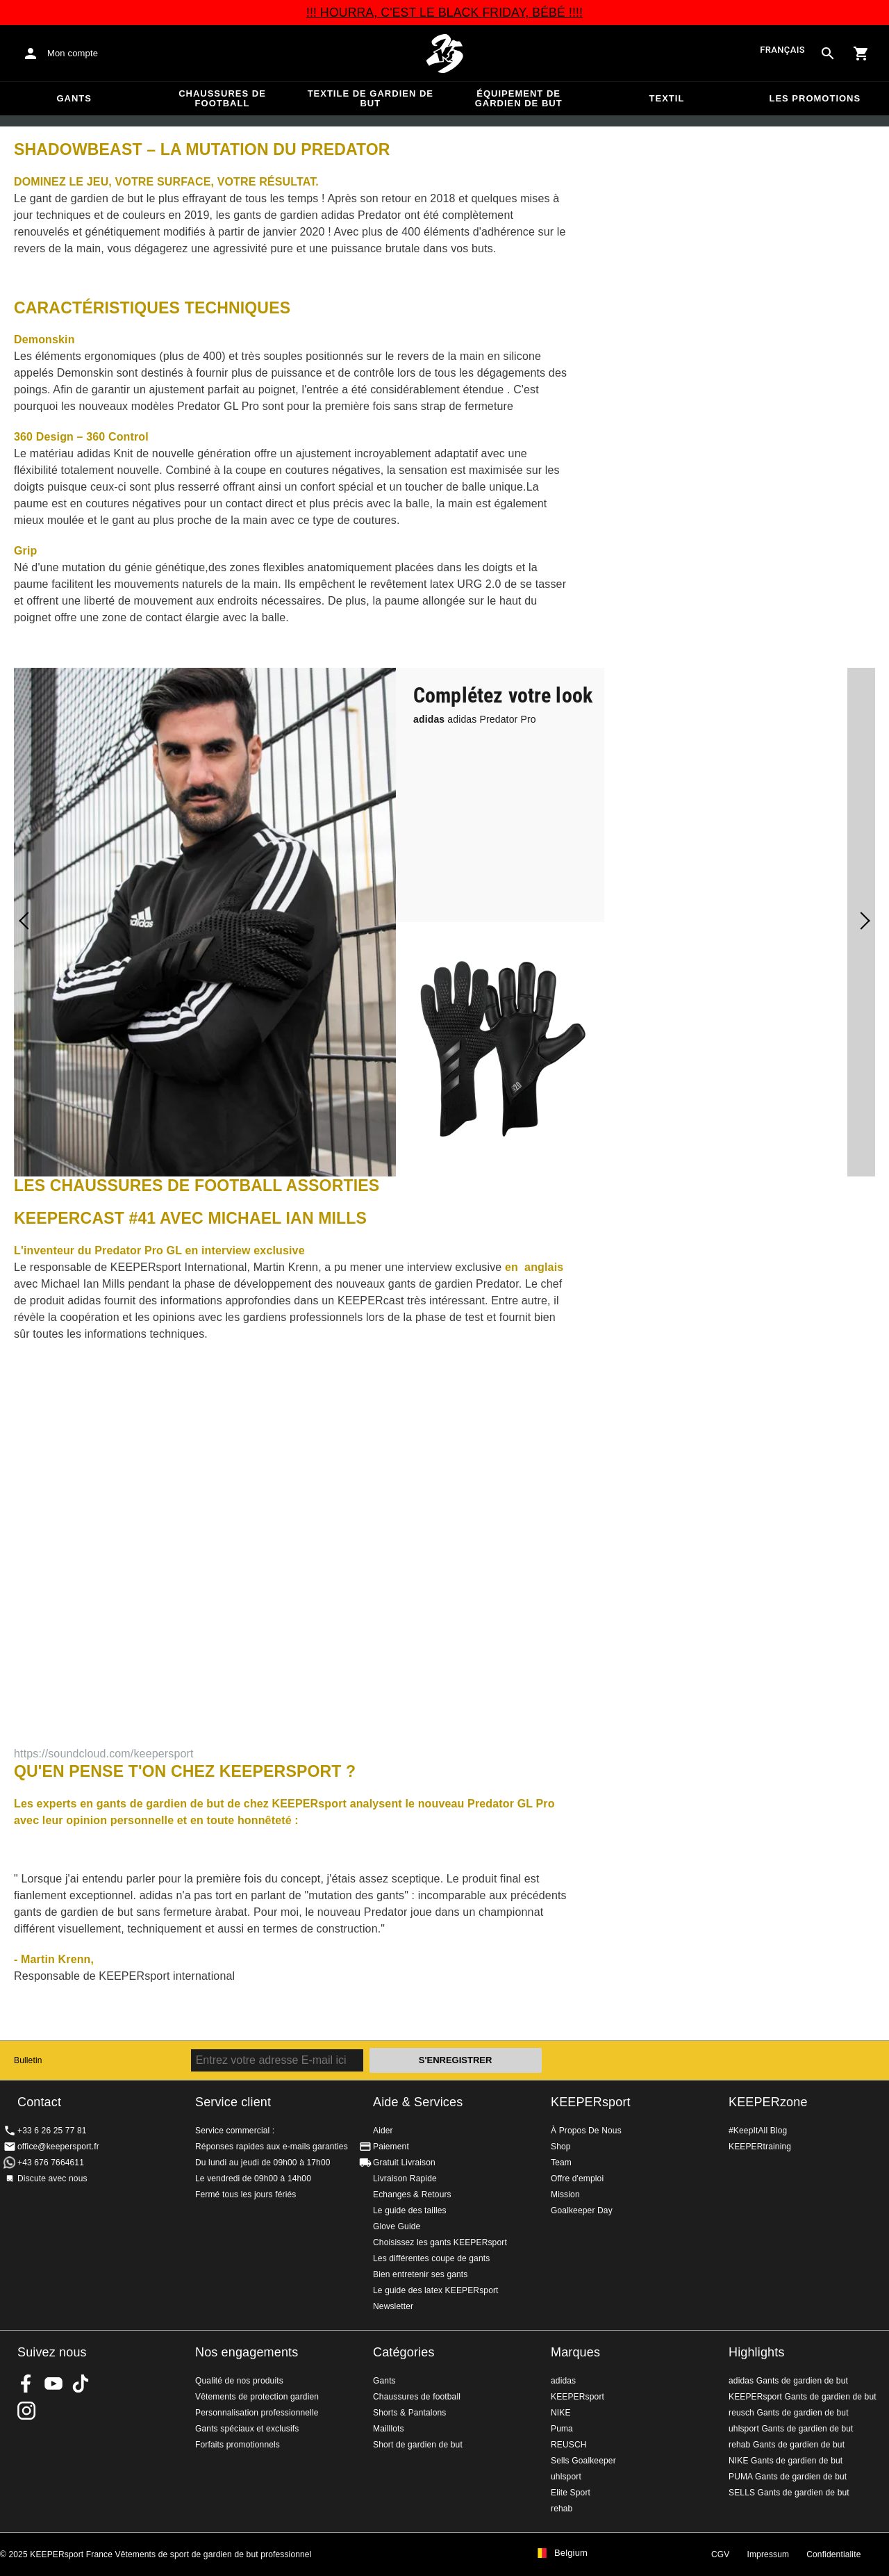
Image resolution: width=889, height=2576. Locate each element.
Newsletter (393, 2306)
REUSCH (569, 2445)
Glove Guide (396, 2226)
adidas (563, 2381)
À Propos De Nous (586, 2130)
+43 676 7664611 (50, 2162)
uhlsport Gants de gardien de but (791, 2429)
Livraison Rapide (405, 2178)
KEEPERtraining (760, 2146)
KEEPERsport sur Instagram (26, 2411)
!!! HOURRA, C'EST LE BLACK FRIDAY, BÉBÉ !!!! (444, 12)
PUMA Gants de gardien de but (788, 2476)
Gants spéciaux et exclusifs (247, 2429)
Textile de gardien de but (370, 98)
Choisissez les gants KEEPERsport (440, 2242)
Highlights (757, 2352)
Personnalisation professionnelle (257, 2413)
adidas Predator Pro (474, 719)
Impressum (768, 2554)
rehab (561, 2508)
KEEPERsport (591, 2102)
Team (561, 2162)
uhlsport (566, 2476)
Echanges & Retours (412, 2194)
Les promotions (815, 98)
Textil (667, 98)
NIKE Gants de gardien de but (785, 2461)
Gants (74, 98)
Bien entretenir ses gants (420, 2274)
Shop (561, 2146)
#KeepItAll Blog (758, 2130)
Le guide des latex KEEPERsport (436, 2290)
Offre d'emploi (577, 2178)
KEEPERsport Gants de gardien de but (802, 2397)
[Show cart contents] (861, 53)
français (782, 50)
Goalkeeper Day (582, 2210)
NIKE (561, 2413)
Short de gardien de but (418, 2445)
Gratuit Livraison (404, 2162)
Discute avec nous (52, 2178)
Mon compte (72, 53)
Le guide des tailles (410, 2210)
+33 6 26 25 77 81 (52, 2130)
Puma (562, 2429)
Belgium (571, 2553)
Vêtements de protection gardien (257, 2397)
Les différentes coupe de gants (431, 2258)
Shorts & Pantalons (409, 2413)
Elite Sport (570, 2492)
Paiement (391, 2146)
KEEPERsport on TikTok (81, 2383)
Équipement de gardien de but (519, 98)
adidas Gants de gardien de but (788, 2381)
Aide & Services (418, 2102)
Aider (383, 2130)
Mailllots (388, 2429)
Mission (565, 2194)
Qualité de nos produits (239, 2381)
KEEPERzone (768, 2102)
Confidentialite (833, 2554)
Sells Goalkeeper (583, 2461)
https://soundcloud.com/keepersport (104, 1753)
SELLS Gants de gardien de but (789, 2492)
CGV (720, 2554)
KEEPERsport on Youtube (53, 2383)
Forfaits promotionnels (237, 2445)
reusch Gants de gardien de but (789, 2413)
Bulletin (28, 2060)
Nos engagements (246, 2352)
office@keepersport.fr (58, 2146)
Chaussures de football (222, 98)
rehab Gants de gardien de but (787, 2445)
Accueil (444, 53)
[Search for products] (828, 53)
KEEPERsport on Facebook (26, 2383)
